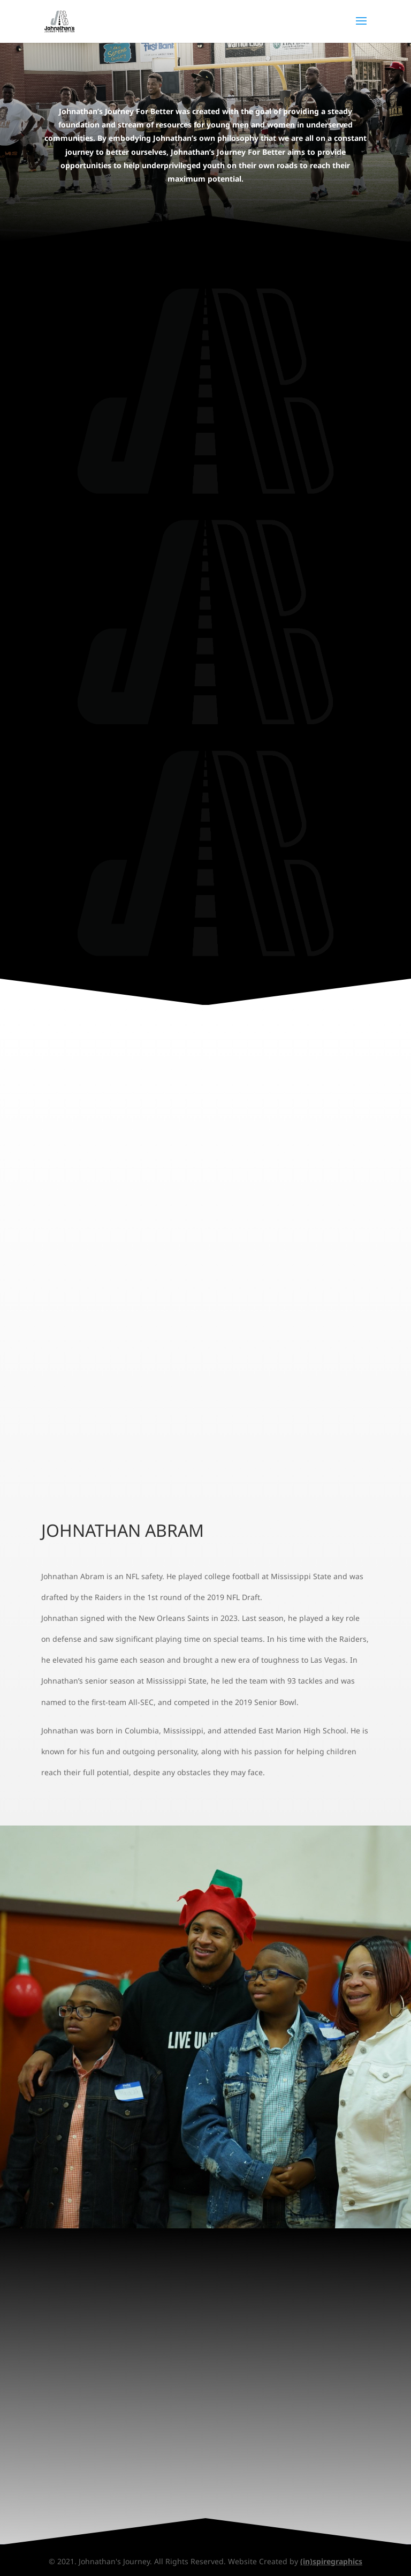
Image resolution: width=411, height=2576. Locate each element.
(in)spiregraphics (331, 2561)
